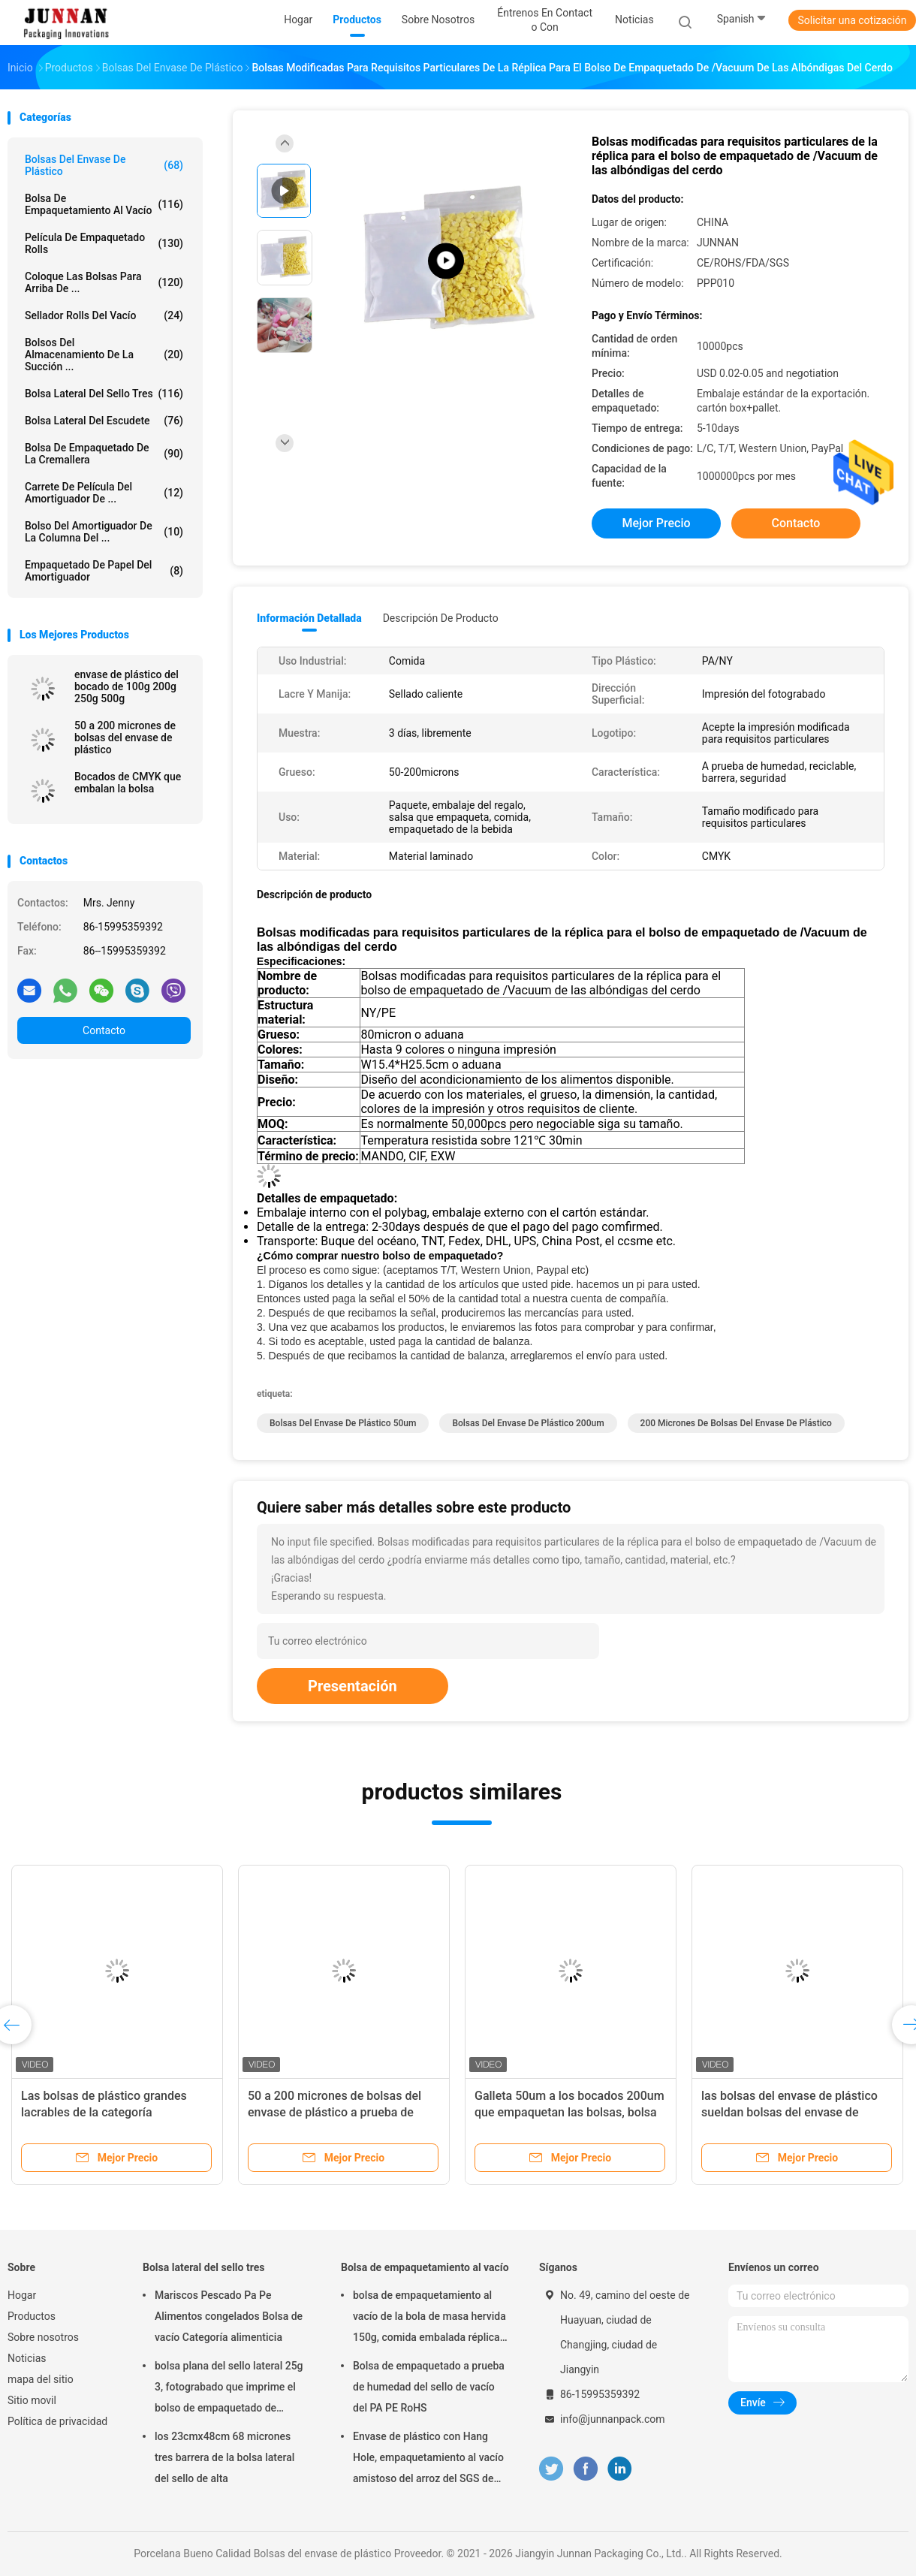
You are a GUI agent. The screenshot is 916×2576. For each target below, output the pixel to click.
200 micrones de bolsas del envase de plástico (736, 1423)
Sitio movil (32, 2400)
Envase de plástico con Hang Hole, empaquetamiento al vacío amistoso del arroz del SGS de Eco (428, 2459)
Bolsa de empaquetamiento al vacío (104, 204)
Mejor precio (656, 523)
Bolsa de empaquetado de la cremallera (104, 454)
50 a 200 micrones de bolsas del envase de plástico (125, 737)
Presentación (352, 1686)
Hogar (22, 2295)
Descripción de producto (441, 618)
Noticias (27, 2358)
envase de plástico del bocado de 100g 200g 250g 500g (126, 686)
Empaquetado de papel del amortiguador (104, 571)
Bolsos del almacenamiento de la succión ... (104, 354)
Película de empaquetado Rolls (104, 243)
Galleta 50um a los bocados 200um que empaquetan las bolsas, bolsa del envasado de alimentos (569, 2112)
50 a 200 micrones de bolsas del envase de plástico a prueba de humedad (334, 2112)
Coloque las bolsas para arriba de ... (104, 282)
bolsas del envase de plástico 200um (528, 1423)
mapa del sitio (41, 2379)
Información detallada (309, 618)
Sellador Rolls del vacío (104, 315)
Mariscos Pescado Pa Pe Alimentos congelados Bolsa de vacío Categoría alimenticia (229, 2316)
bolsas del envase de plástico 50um (343, 1423)
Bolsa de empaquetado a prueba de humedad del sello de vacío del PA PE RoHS (429, 2387)
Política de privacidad (57, 2421)
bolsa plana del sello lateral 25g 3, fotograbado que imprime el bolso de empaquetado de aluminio (229, 2389)
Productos (32, 2316)
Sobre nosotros (43, 2337)
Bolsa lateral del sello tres (104, 393)
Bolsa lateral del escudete (104, 420)
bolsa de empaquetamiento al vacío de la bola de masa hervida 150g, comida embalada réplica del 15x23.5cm (429, 2318)
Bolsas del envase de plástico (104, 165)
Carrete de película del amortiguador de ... (104, 493)
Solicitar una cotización (851, 20)
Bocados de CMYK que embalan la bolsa (127, 783)
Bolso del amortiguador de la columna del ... (104, 532)
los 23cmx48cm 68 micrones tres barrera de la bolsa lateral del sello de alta (224, 2457)
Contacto (104, 1030)
